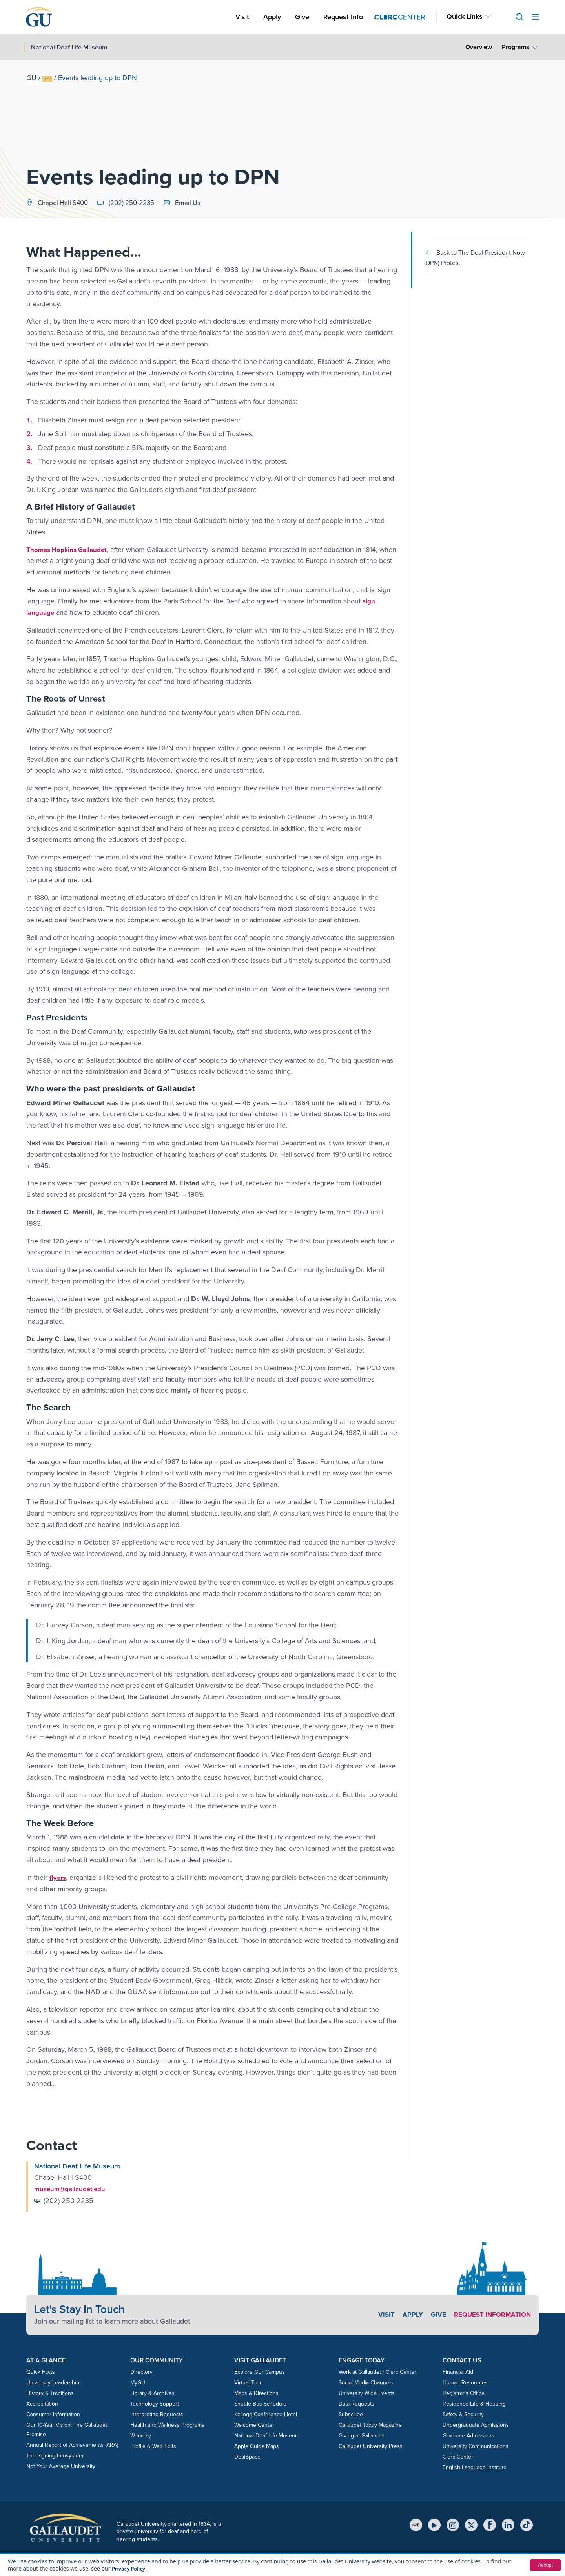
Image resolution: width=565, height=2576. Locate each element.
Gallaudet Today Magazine (370, 2425)
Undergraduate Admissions (476, 2425)
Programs (515, 46)
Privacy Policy (130, 2568)
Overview (478, 46)
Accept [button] (544, 2565)
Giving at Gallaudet (361, 2435)
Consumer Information (53, 2414)
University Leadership (52, 2382)
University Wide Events (367, 2393)
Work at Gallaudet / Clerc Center (377, 2372)
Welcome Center (254, 2425)
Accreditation (42, 2403)
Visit (242, 17)
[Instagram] (453, 2524)
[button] (516, 17)
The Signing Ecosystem (54, 2455)
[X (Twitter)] (471, 2524)
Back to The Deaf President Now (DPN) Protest (474, 257)
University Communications (475, 2446)
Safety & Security (463, 2414)
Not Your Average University (60, 2466)
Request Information (490, 2314)
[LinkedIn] (508, 2524)
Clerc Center (458, 2456)
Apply (273, 16)
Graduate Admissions (468, 2435)
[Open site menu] (535, 17)
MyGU (137, 2382)
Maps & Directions (256, 2393)
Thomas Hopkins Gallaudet (69, 550)
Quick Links (465, 17)
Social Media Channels (366, 2382)
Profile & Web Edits (153, 2446)
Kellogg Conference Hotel (265, 2414)
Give (302, 17)
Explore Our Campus (259, 2372)
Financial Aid (458, 2372)
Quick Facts (40, 2372)
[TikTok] (526, 2524)
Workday (140, 2435)
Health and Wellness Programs (167, 2425)
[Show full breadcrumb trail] (47, 79)
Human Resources (465, 2382)
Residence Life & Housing (474, 2403)
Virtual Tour (248, 2382)
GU (31, 78)
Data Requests (356, 2403)
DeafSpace (247, 2456)
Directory (141, 2372)
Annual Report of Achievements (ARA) (72, 2445)
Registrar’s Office (464, 2393)
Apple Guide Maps (256, 2446)
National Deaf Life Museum (266, 2435)
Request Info (343, 17)
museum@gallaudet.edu (71, 2188)
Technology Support (154, 2403)
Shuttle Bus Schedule (260, 2403)
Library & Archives (152, 2393)
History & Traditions (50, 2393)
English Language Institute (475, 2467)
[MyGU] (416, 2524)
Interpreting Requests (156, 2414)
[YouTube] (434, 2524)
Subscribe (351, 2414)
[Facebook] (489, 2524)
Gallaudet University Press (371, 2446)
